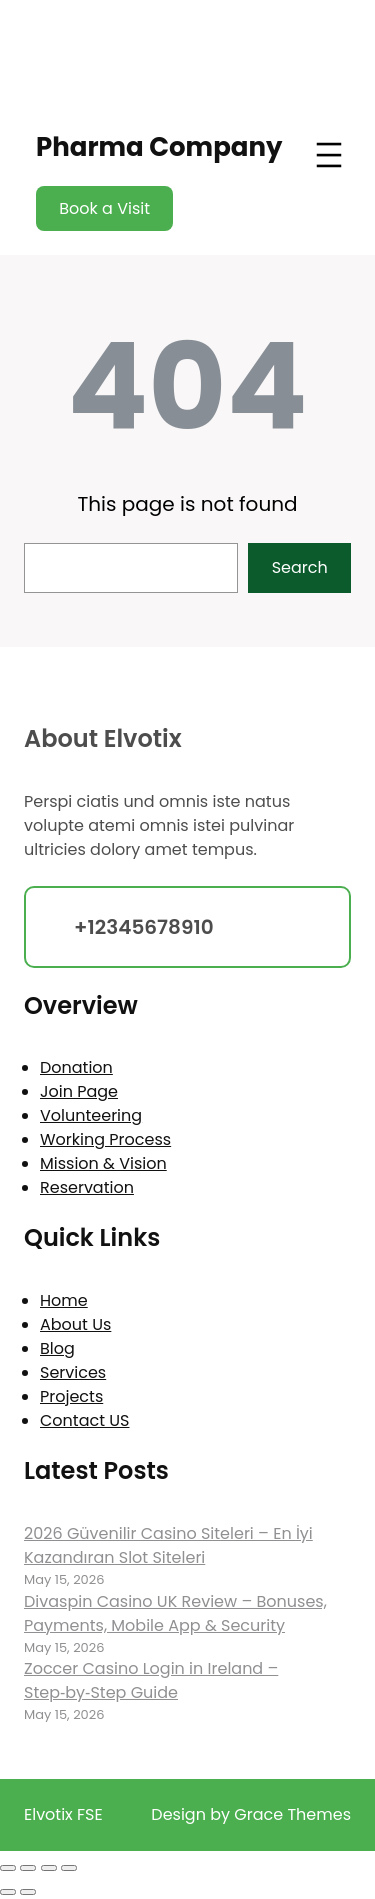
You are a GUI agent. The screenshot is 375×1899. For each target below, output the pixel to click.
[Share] (49, 1868)
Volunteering (91, 1115)
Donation (76, 1067)
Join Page (79, 1091)
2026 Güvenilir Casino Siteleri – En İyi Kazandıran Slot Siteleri (168, 1545)
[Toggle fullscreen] (28, 1868)
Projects (71, 1396)
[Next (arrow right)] (28, 1892)
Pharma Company (159, 147)
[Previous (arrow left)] (8, 1892)
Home (64, 1300)
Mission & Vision (103, 1163)
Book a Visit (104, 208)
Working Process (105, 1139)
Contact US (84, 1420)
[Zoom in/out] (8, 1868)
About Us (75, 1324)
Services (73, 1372)
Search (300, 567)
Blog (57, 1348)
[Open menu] (329, 155)
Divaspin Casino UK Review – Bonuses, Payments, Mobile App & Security (175, 1613)
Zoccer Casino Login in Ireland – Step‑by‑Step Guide (151, 1680)
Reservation (87, 1187)
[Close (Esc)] (69, 1868)
